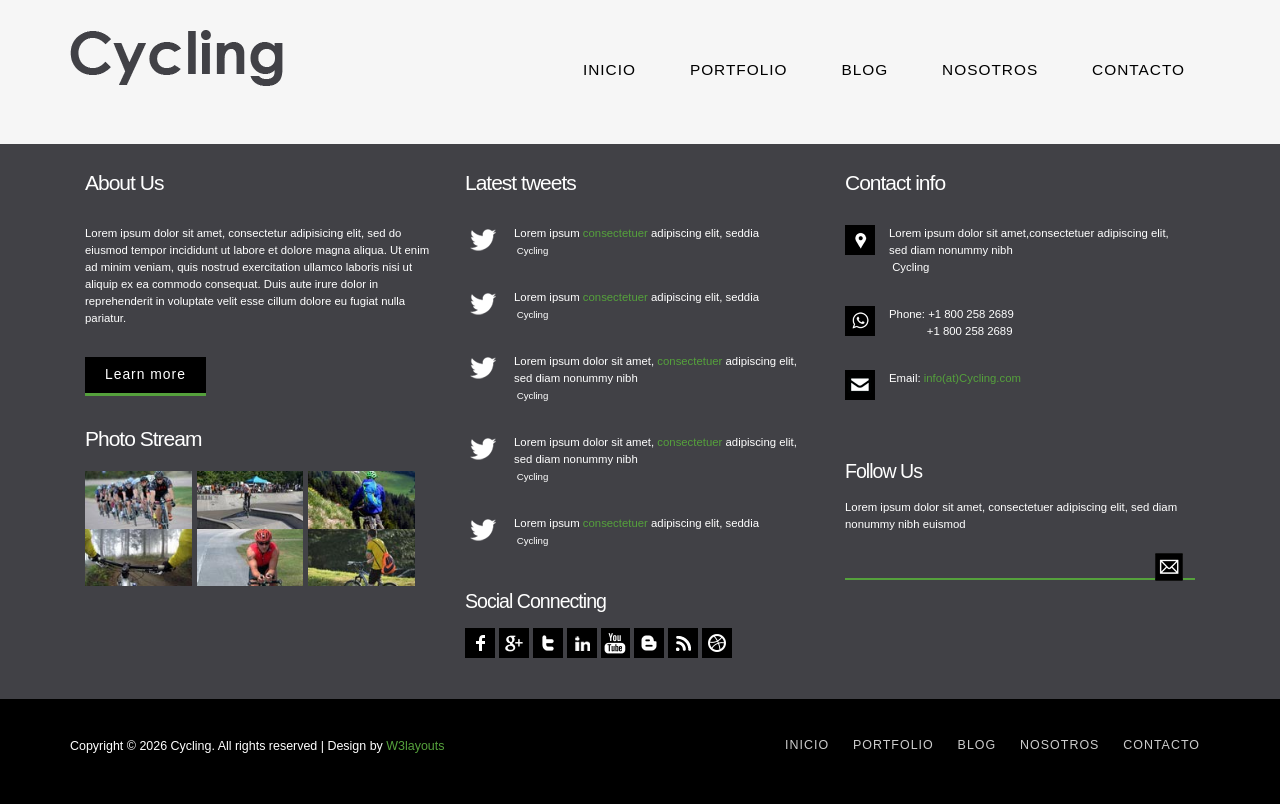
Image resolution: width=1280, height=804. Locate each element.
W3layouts (415, 746)
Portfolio (739, 69)
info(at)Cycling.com (972, 378)
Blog (864, 69)
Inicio (609, 69)
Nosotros (990, 69)
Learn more (145, 374)
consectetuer (615, 233)
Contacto (1138, 69)
